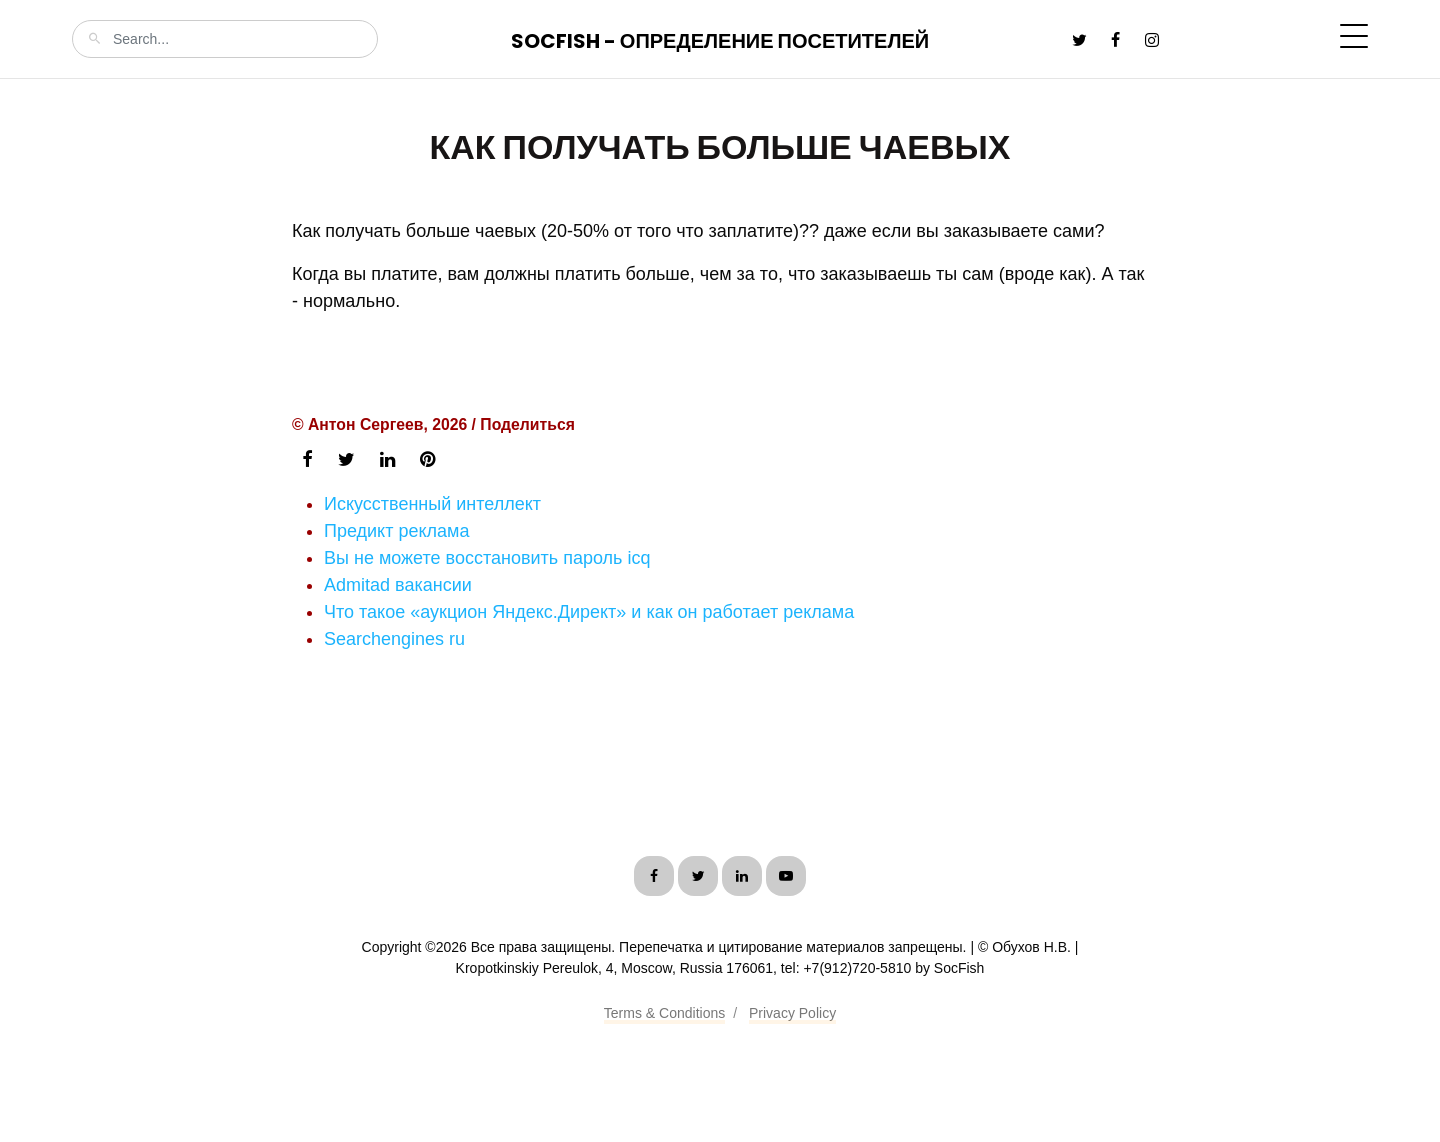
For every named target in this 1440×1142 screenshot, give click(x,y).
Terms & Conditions (664, 1013)
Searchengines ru (394, 639)
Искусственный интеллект (432, 504)
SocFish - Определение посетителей (720, 41)
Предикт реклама (396, 531)
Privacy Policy (792, 1013)
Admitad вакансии (398, 585)
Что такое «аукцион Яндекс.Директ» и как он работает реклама (589, 612)
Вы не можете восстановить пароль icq (487, 558)
